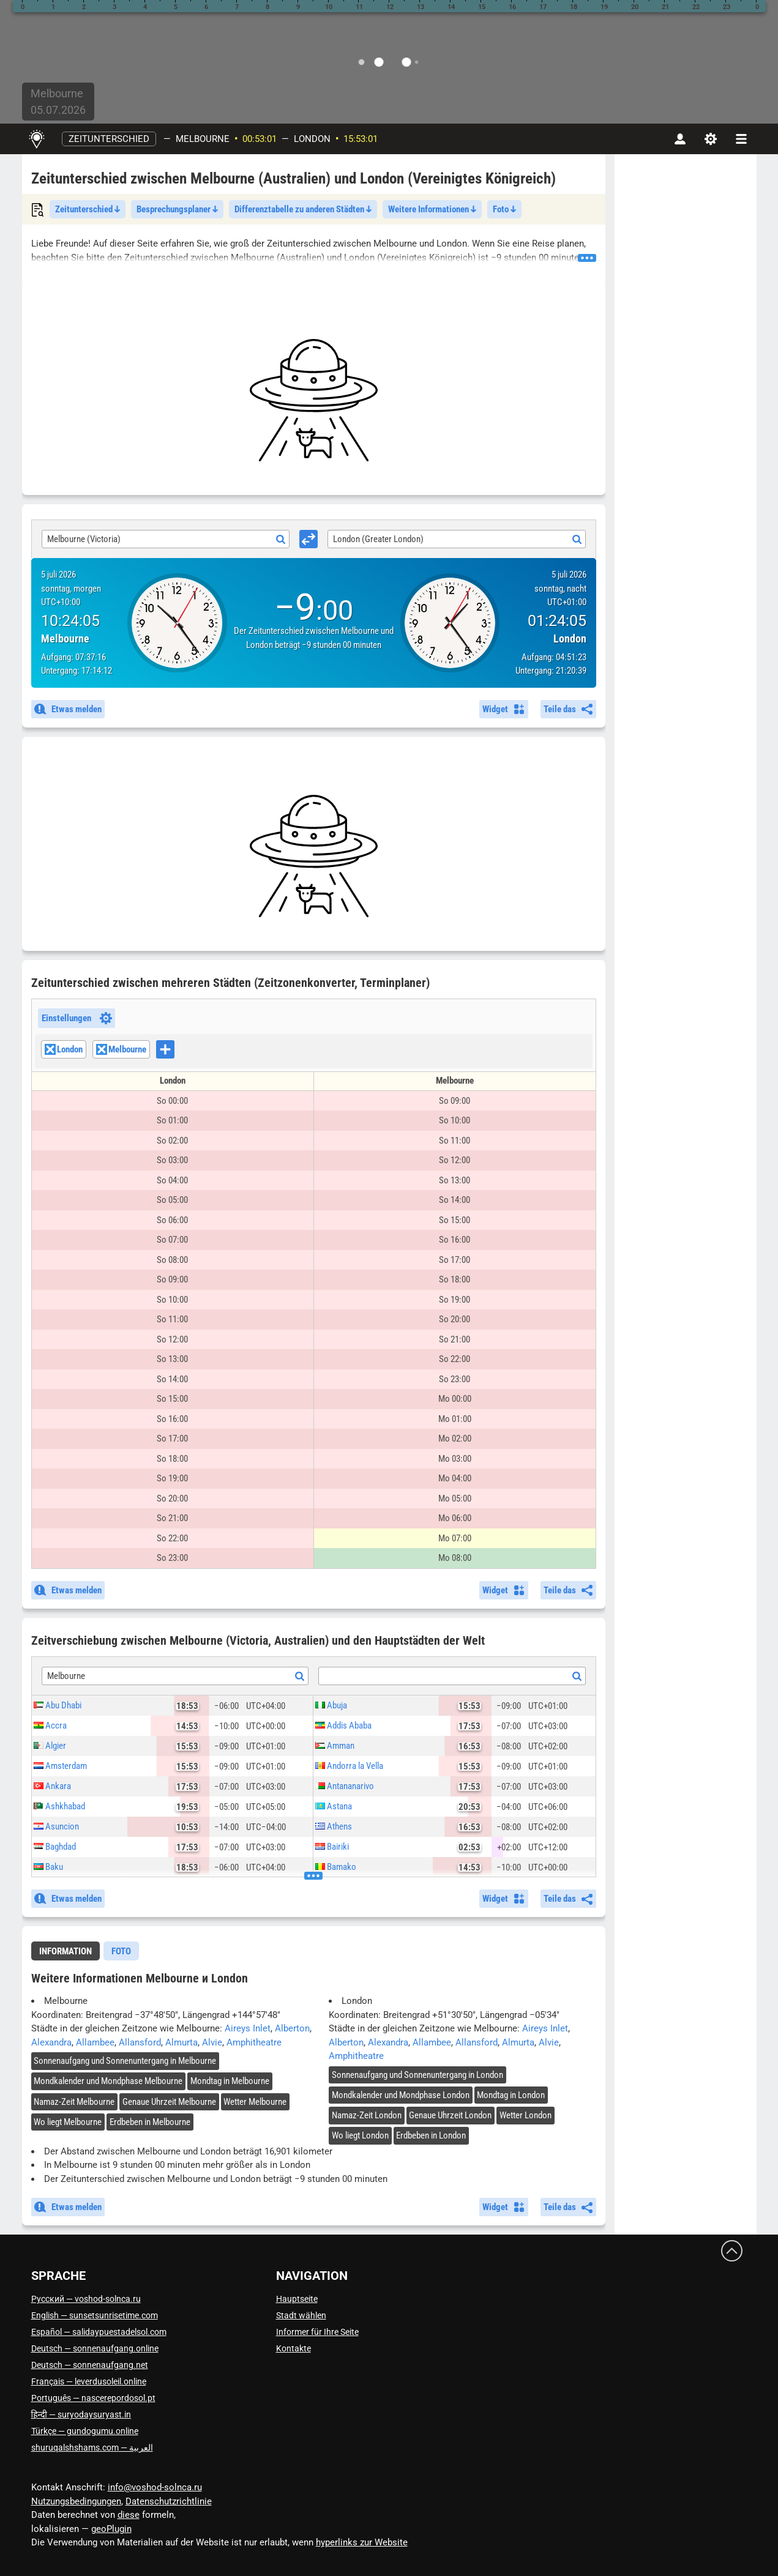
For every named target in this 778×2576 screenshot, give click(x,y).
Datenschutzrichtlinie (168, 2501)
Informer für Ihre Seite (317, 2332)
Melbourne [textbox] (66, 1675)
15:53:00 (360, 138)
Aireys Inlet (248, 2028)
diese (129, 2514)
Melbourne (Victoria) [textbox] (84, 539)
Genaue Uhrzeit (169, 2101)
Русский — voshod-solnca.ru (86, 2299)
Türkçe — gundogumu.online (84, 2431)
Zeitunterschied (109, 138)
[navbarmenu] (741, 139)
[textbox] (452, 1676)
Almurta (181, 2042)
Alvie (212, 2042)
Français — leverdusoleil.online (88, 2381)
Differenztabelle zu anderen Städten (303, 209)
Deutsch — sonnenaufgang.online (95, 2348)
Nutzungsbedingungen (76, 2501)
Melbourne (203, 138)
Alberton (292, 2028)
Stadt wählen (301, 2315)
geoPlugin (111, 2528)
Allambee (95, 2042)
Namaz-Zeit (74, 2101)
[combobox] (166, 539)
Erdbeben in (150, 2121)
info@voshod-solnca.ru (155, 2487)
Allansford (140, 2042)
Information (65, 1951)
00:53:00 (259, 138)
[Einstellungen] (710, 139)
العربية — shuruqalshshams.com (92, 2447)
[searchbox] (177, 1050)
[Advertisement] (313, 400)
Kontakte (293, 2348)
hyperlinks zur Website (362, 2542)
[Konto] (680, 139)
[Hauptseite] (37, 139)
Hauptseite (297, 2299)
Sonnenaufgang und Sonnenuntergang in (125, 2060)
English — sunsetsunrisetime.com (94, 2315)
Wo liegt (68, 2121)
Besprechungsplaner (177, 209)
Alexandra (51, 2042)
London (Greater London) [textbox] (378, 539)
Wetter (254, 2101)
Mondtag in (229, 2080)
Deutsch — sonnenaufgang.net (89, 2365)
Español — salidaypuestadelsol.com (98, 2332)
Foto (504, 209)
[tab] (65, 1950)
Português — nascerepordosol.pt (93, 2398)
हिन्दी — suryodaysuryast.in (81, 2414)
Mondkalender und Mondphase (108, 2080)
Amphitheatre (254, 2042)
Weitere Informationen (432, 209)
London (312, 138)
